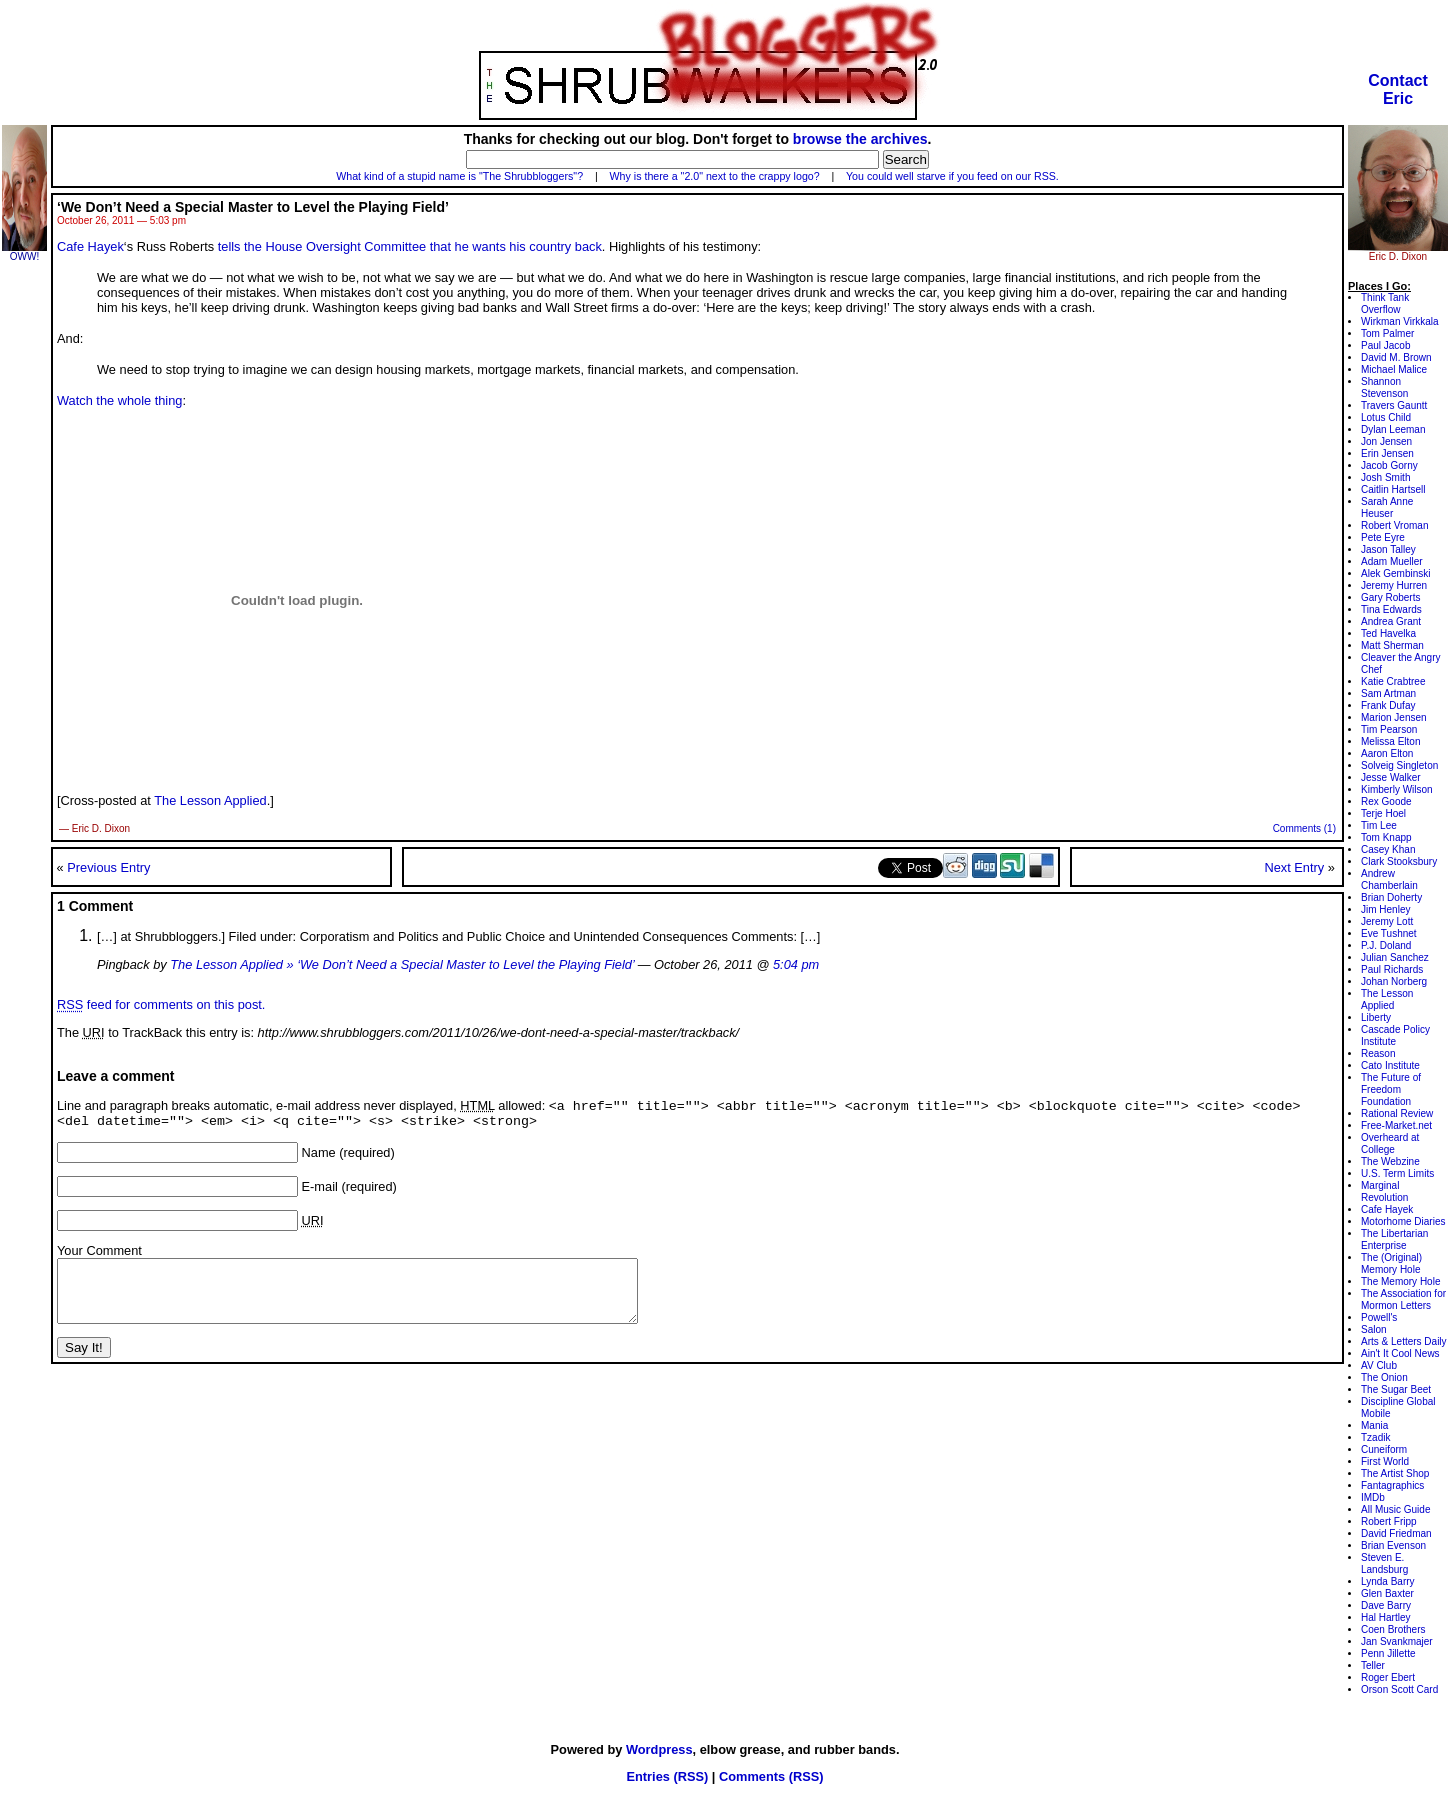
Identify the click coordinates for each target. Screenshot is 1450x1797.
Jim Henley (1385, 909)
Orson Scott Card (1399, 1689)
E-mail (320, 1191)
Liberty (1376, 1017)
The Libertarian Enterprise (1394, 1239)
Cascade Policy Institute (1395, 1035)
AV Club (1379, 1365)
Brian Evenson (1393, 1545)
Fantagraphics (1392, 1485)
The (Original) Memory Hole (1391, 1263)
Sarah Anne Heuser (1387, 507)
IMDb (1373, 1497)
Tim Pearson (1389, 729)
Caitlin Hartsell (1393, 489)
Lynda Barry (1388, 1581)
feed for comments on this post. (161, 1004)
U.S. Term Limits (1397, 1173)
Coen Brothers (1393, 1629)
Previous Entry (108, 867)
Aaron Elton (1387, 753)
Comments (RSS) (771, 1776)
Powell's (1379, 1317)
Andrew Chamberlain (1389, 879)
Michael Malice (1394, 369)
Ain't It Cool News (1400, 1353)
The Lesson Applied (210, 800)
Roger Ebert (1388, 1677)
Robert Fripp (1389, 1521)
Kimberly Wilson (1397, 789)
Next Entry (1294, 867)
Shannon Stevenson (1384, 387)
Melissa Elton (1390, 741)
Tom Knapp (1386, 837)
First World (1385, 1461)
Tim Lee (1379, 825)
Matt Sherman (1392, 645)
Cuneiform (1384, 1449)
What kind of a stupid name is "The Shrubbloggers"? (459, 176)
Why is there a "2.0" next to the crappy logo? (715, 176)
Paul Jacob (1385, 345)
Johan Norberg (1394, 981)
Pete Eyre (1383, 537)
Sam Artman (1388, 693)
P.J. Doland (1386, 945)
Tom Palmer (1387, 333)
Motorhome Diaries (1403, 1221)
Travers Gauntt (1394, 405)
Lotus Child (1386, 417)
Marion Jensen (1394, 717)
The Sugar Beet (1396, 1389)
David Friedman (1396, 1533)
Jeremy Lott (1387, 921)
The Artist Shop (1395, 1473)
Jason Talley (1388, 549)
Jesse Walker (1391, 777)
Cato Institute (1390, 1065)
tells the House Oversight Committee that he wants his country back (410, 246)
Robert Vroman (1394, 525)
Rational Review (1397, 1113)
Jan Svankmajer (1397, 1641)
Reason (1378, 1053)
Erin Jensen (1387, 453)
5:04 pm (796, 964)
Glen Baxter (1387, 1593)
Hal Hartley (1385, 1617)
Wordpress (659, 1749)
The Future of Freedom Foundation (1391, 1089)
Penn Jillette (1388, 1653)
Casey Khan (1388, 849)
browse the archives (860, 139)
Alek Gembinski (1395, 573)
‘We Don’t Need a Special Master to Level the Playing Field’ (253, 207)
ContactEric (1398, 89)
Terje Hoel (1383, 813)
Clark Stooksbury (1399, 861)
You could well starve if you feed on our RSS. (952, 176)
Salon (1374, 1329)
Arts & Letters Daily (1404, 1341)
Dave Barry (1386, 1605)
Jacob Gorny (1389, 465)
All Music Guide (1395, 1509)
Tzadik (1375, 1437)
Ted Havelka (1388, 633)
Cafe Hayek (90, 246)
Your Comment (99, 1255)
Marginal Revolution (1384, 1191)
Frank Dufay (1388, 705)
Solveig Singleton (1399, 765)
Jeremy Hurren (1394, 585)
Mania (1374, 1425)
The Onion (1384, 1377)
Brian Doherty (1391, 897)
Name (319, 1157)
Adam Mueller (1392, 561)
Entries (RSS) (667, 1776)
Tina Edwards (1391, 609)
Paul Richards (1392, 969)
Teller (1373, 1665)
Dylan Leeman (1393, 429)
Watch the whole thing (119, 400)
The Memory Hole (1400, 1281)
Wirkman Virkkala (1400, 321)
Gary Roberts (1390, 597)
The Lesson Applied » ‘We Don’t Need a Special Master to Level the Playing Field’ (402, 964)
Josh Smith (1385, 477)
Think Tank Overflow (1385, 303)
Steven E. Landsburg (1384, 1563)
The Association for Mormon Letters (1403, 1299)
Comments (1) (1304, 828)
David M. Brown (1396, 357)
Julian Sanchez (1395, 957)
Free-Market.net (1396, 1125)
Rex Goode (1386, 801)
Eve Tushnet (1389, 933)
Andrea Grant (1391, 621)
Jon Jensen (1386, 441)
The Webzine (1390, 1161)
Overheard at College (1390, 1143)
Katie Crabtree (1393, 681)
